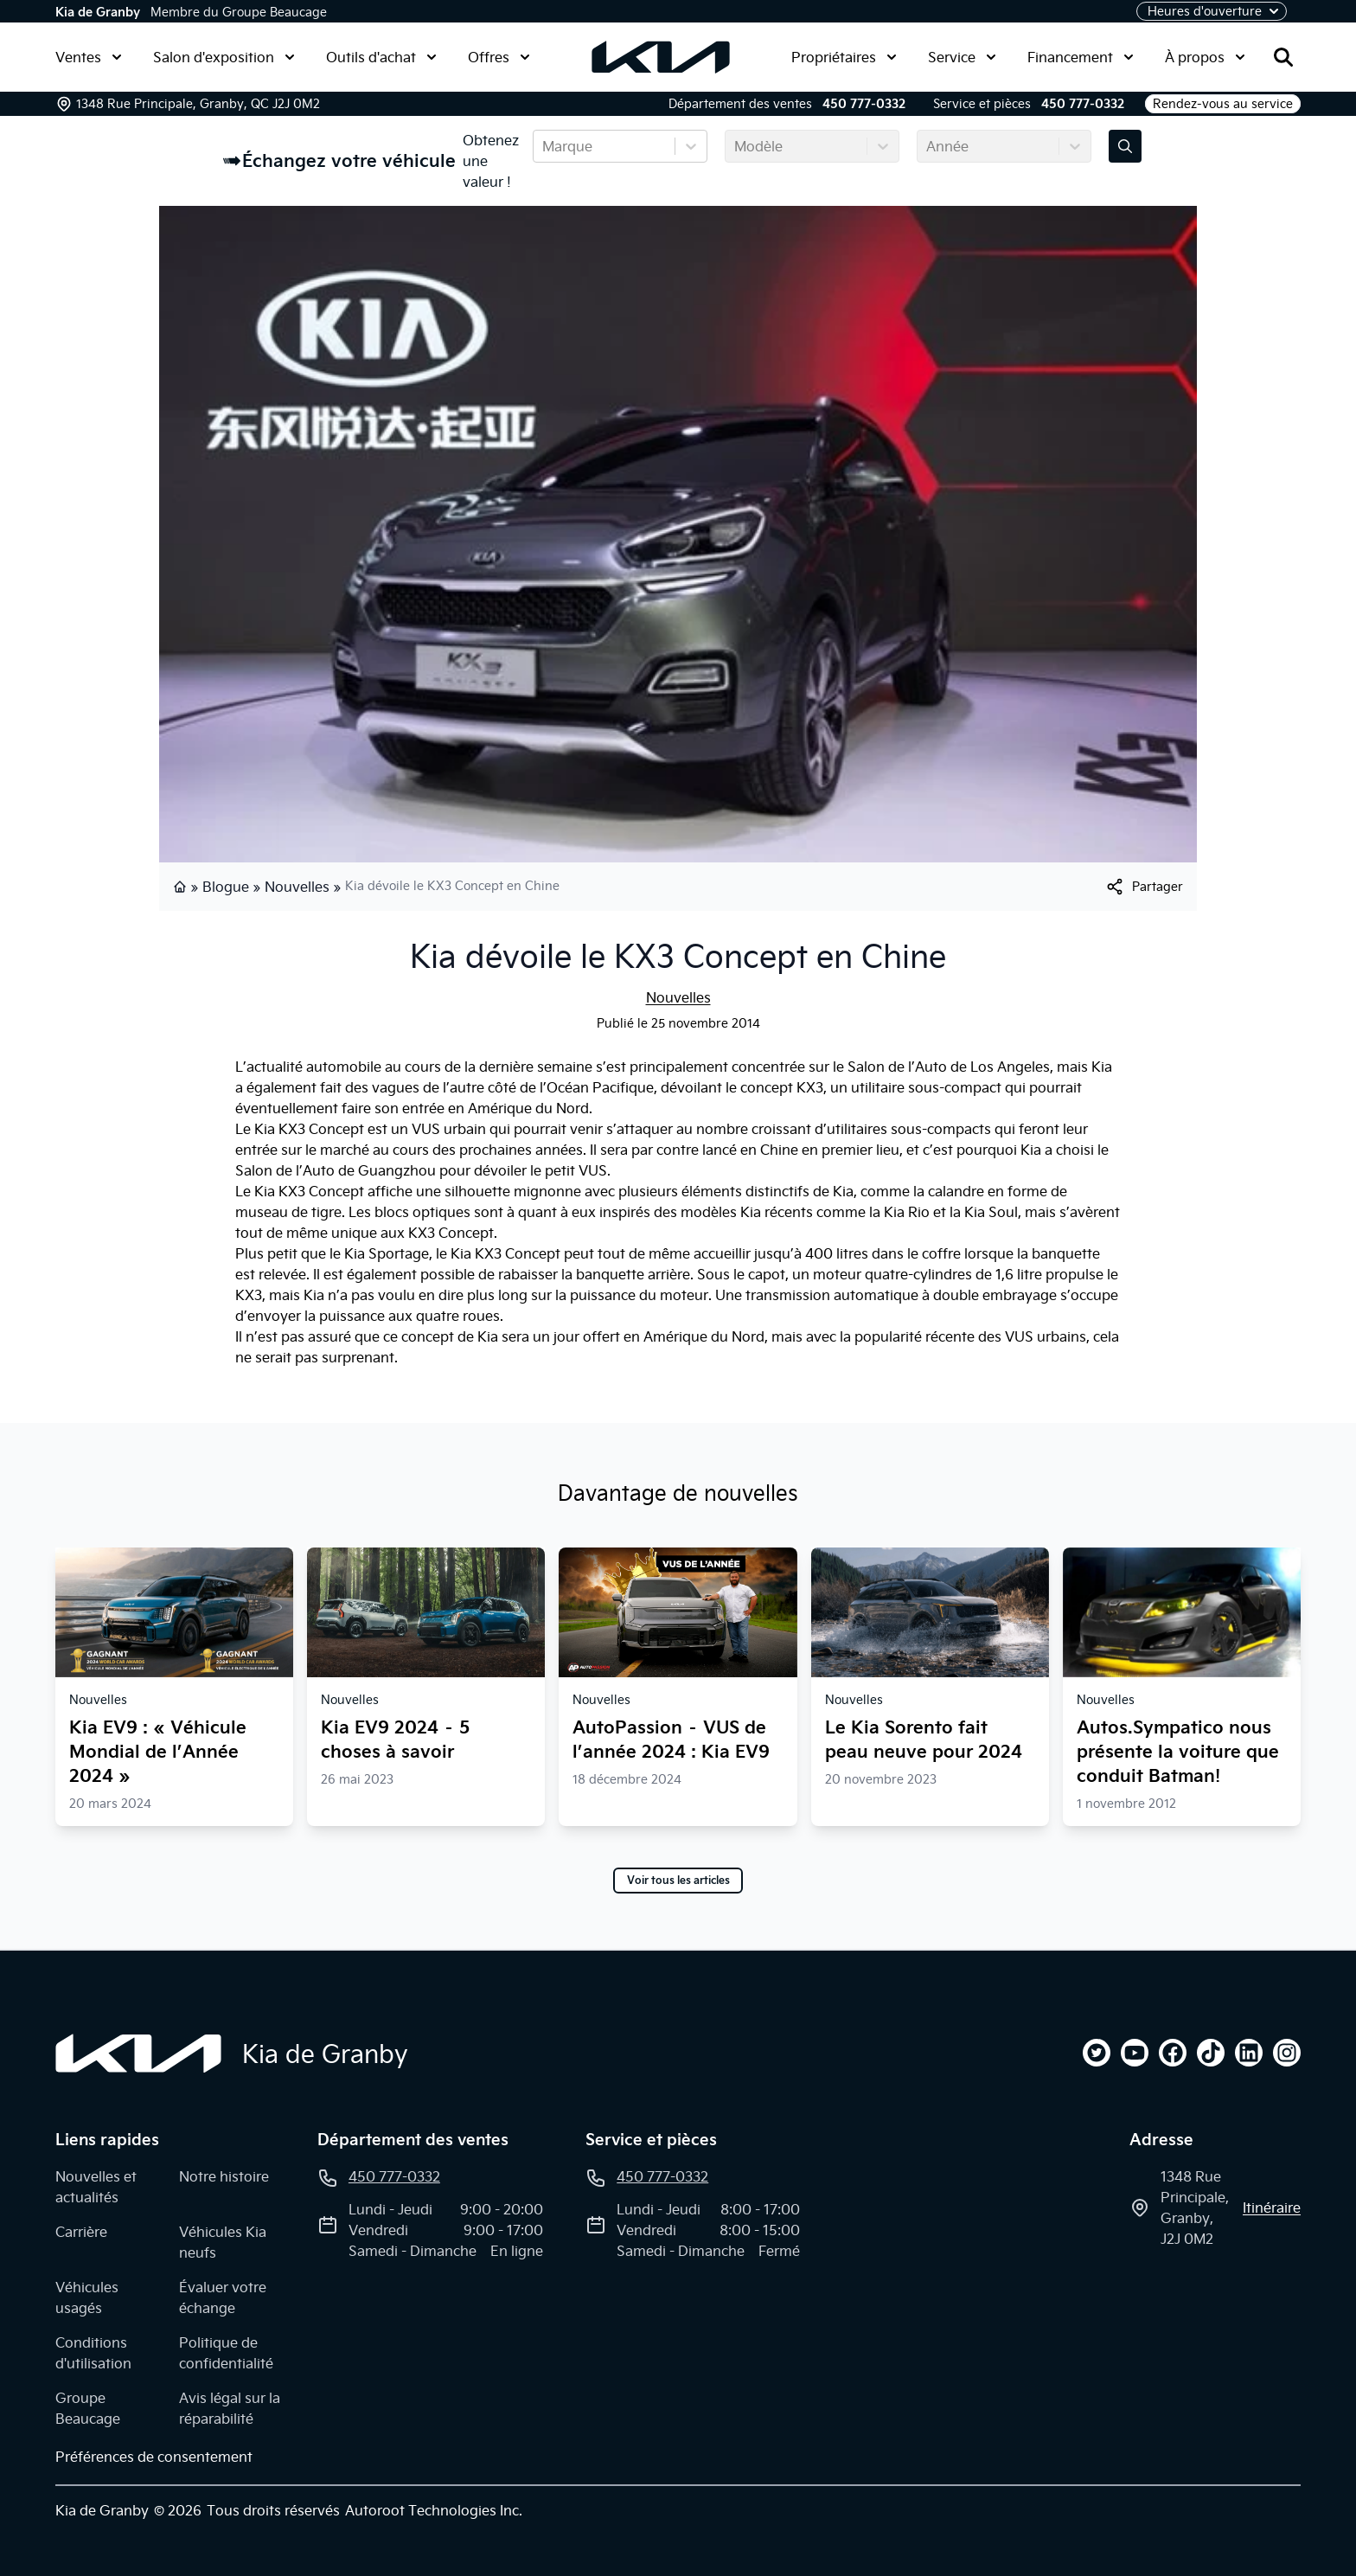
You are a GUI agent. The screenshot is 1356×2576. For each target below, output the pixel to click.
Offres (499, 57)
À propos (1205, 57)
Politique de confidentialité (226, 2353)
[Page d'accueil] (138, 2053)
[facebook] (1172, 2053)
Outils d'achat (381, 57)
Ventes (88, 57)
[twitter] (1096, 2053)
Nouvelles (297, 886)
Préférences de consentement (154, 2456)
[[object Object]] (1143, 886)
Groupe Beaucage (87, 2408)
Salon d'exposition (224, 57)
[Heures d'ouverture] (1211, 11)
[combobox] (544, 146)
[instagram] (1287, 2053)
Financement (1080, 57)
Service (962, 57)
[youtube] (1134, 2053)
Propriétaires (844, 57)
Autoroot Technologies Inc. (433, 2510)
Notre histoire (224, 2176)
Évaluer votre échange (222, 2297)
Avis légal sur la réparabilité (229, 2408)
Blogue (225, 886)
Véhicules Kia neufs (222, 2242)
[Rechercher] (1283, 57)
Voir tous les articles (678, 1880)
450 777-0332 (863, 103)
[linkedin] (1249, 2053)
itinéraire (1272, 2207)
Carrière (81, 2231)
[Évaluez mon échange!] (1125, 146)
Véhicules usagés (86, 2297)
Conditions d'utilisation (93, 2353)
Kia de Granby (97, 12)
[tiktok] (1211, 2053)
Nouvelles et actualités (96, 2187)
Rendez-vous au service (1223, 103)
